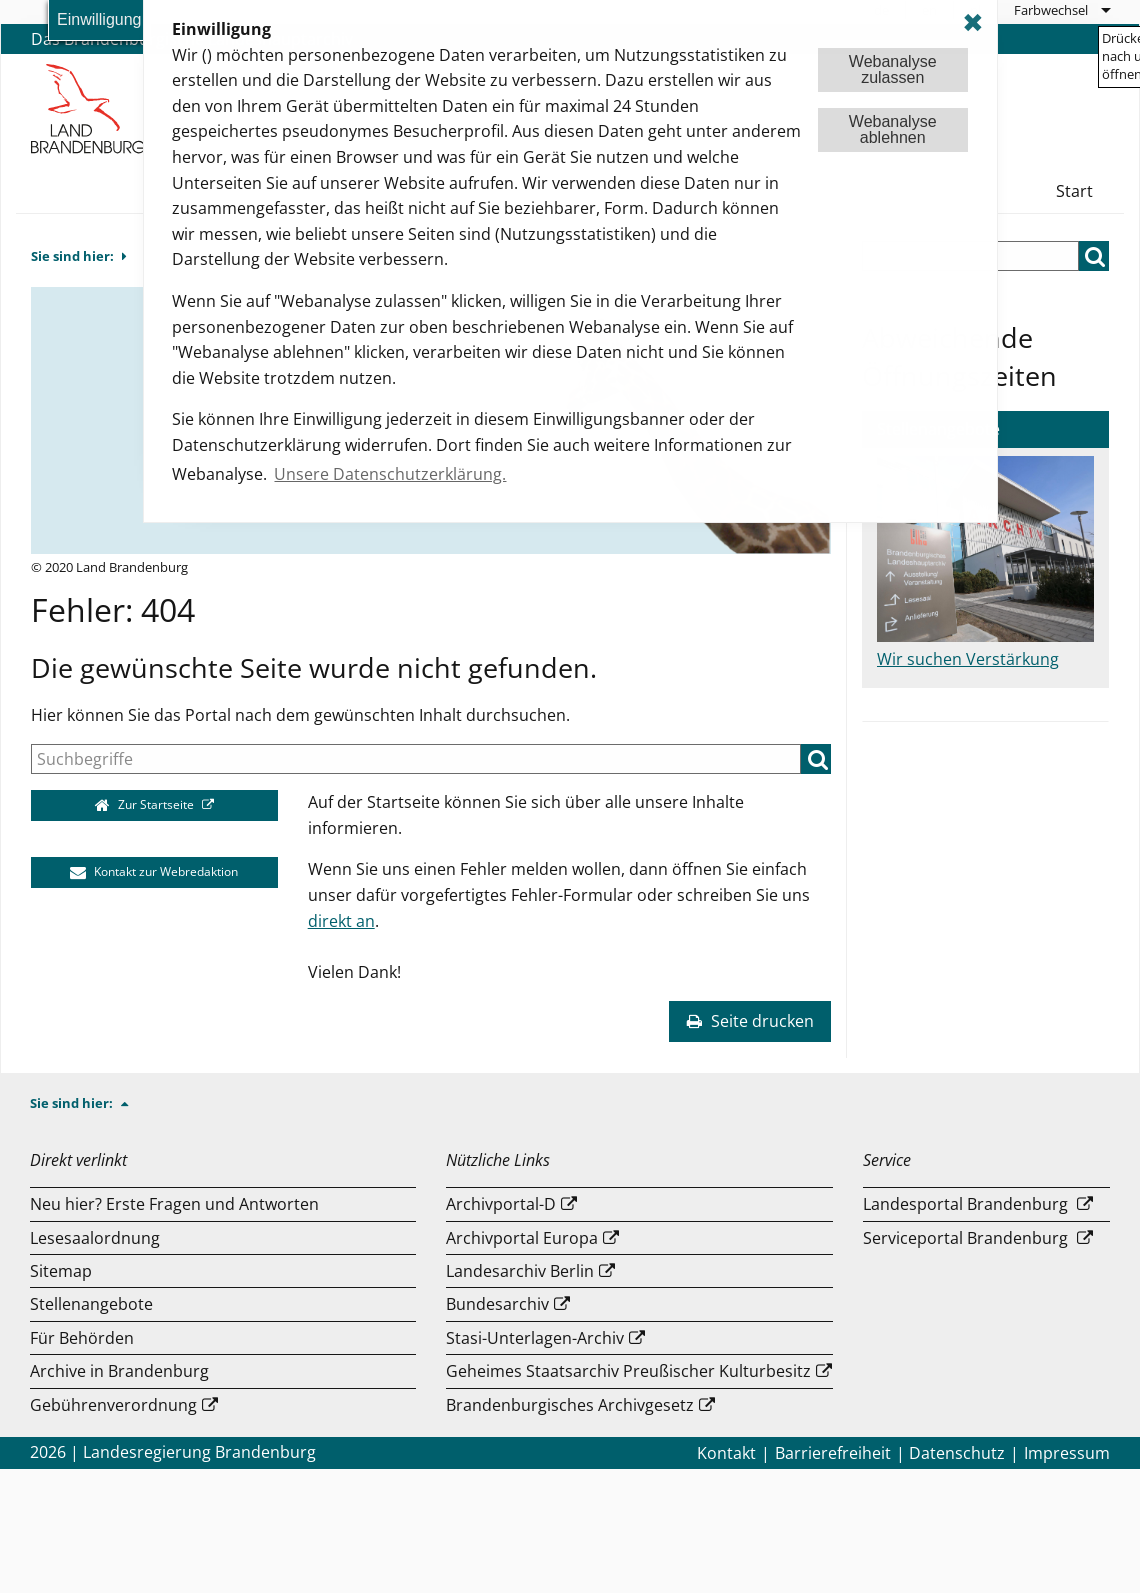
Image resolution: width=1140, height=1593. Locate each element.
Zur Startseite (146, 804)
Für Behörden (82, 1338)
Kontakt (726, 1453)
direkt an (341, 921)
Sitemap (61, 1271)
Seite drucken (750, 1021)
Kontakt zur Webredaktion (154, 871)
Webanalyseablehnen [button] (893, 129)
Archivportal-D (501, 1204)
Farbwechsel (1051, 10)
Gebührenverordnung (113, 1405)
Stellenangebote (91, 1304)
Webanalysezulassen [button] (893, 69)
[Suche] (416, 759)
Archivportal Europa (522, 1238)
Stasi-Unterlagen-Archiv (535, 1338)
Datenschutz (957, 1453)
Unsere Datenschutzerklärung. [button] (390, 474)
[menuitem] (1061, 10)
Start (1074, 191)
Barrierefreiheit (833, 1453)
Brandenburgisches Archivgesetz (570, 1405)
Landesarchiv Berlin (520, 1271)
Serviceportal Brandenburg (965, 1238)
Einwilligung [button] (99, 19)
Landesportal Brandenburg (965, 1204)
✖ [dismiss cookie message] (973, 22)
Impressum (1067, 1453)
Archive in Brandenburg (119, 1371)
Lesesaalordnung (95, 1238)
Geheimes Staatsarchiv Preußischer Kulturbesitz (628, 1371)
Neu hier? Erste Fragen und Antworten (174, 1204)
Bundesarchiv (497, 1304)
